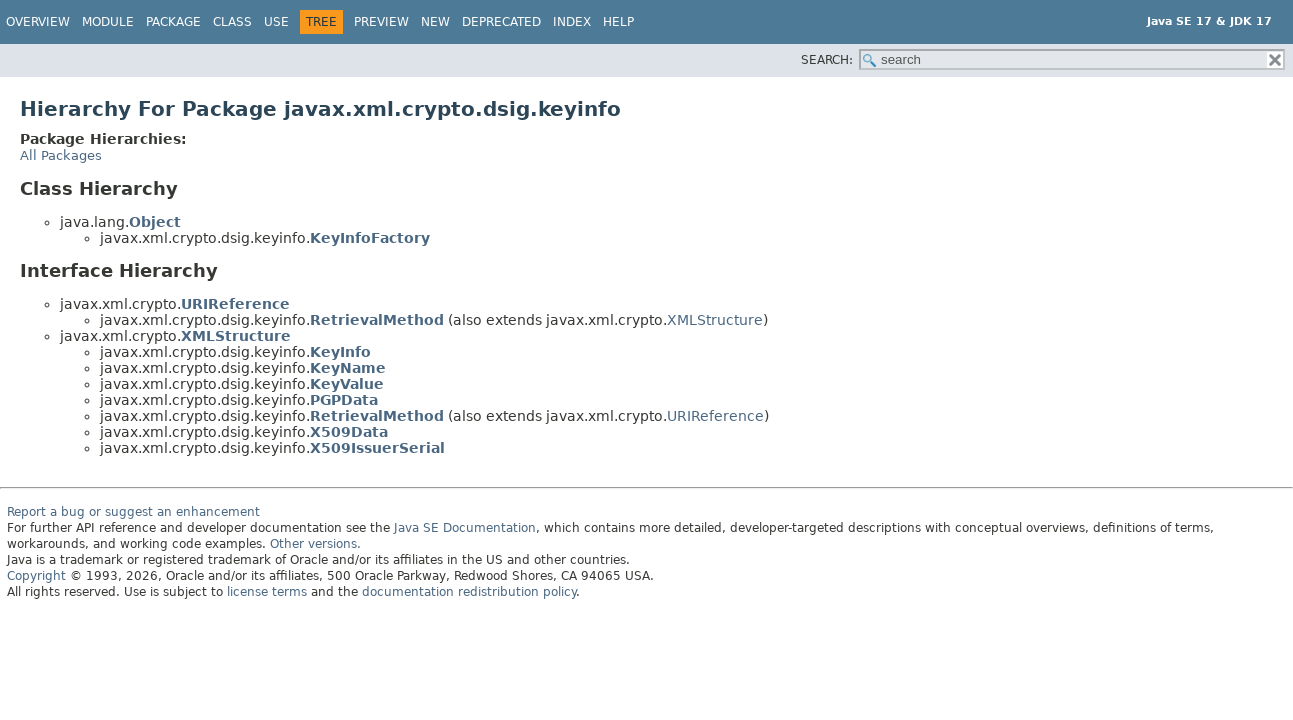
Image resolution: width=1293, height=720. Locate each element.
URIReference (235, 304)
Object (155, 222)
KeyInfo (340, 352)
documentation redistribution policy (469, 592)
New (435, 22)
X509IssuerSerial (377, 448)
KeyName (348, 368)
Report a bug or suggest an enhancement (133, 512)
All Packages (61, 155)
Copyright (36, 576)
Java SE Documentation (465, 528)
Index (572, 22)
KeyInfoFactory (370, 238)
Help (618, 22)
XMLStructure (715, 320)
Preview (381, 22)
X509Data (349, 432)
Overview (38, 22)
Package (173, 22)
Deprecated (501, 22)
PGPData (344, 400)
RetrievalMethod (377, 320)
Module (108, 22)
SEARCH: (827, 60)
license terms (267, 592)
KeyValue (347, 384)
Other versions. (315, 544)
